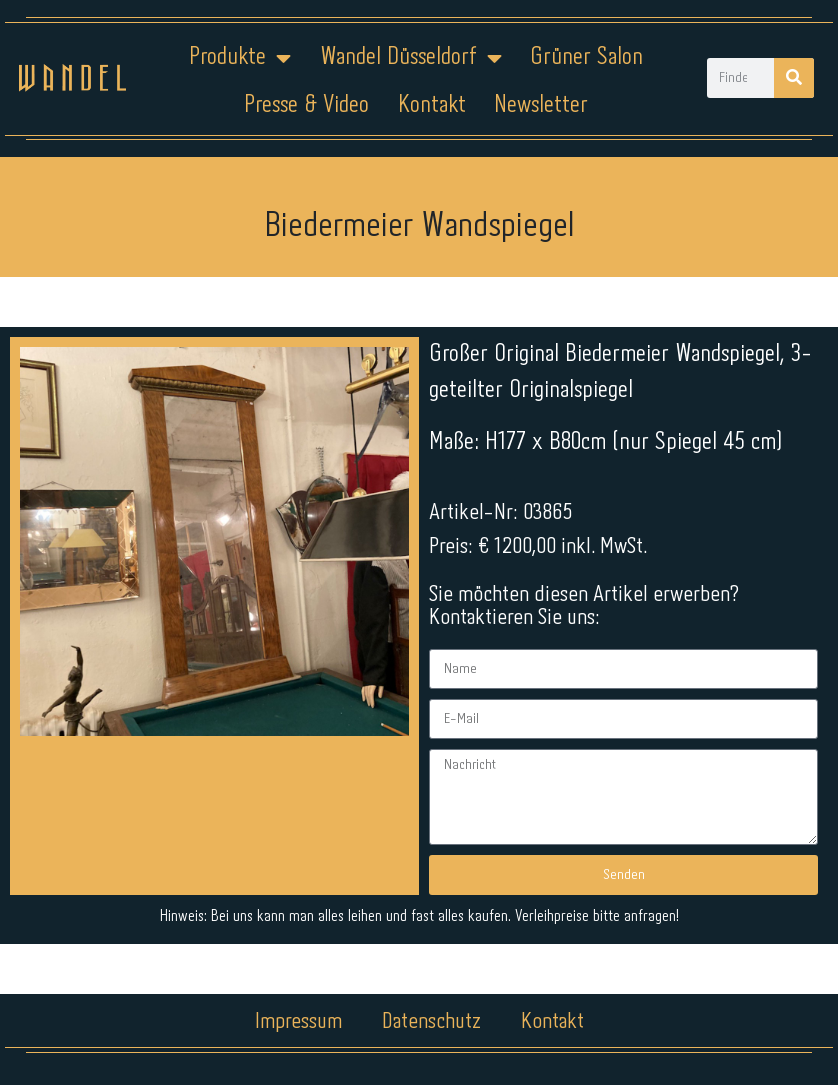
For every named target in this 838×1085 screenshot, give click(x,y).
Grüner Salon (586, 57)
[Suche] (794, 78)
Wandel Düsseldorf (411, 58)
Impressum (298, 1022)
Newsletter (541, 105)
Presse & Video (306, 105)
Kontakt (432, 105)
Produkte (240, 58)
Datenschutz (431, 1022)
